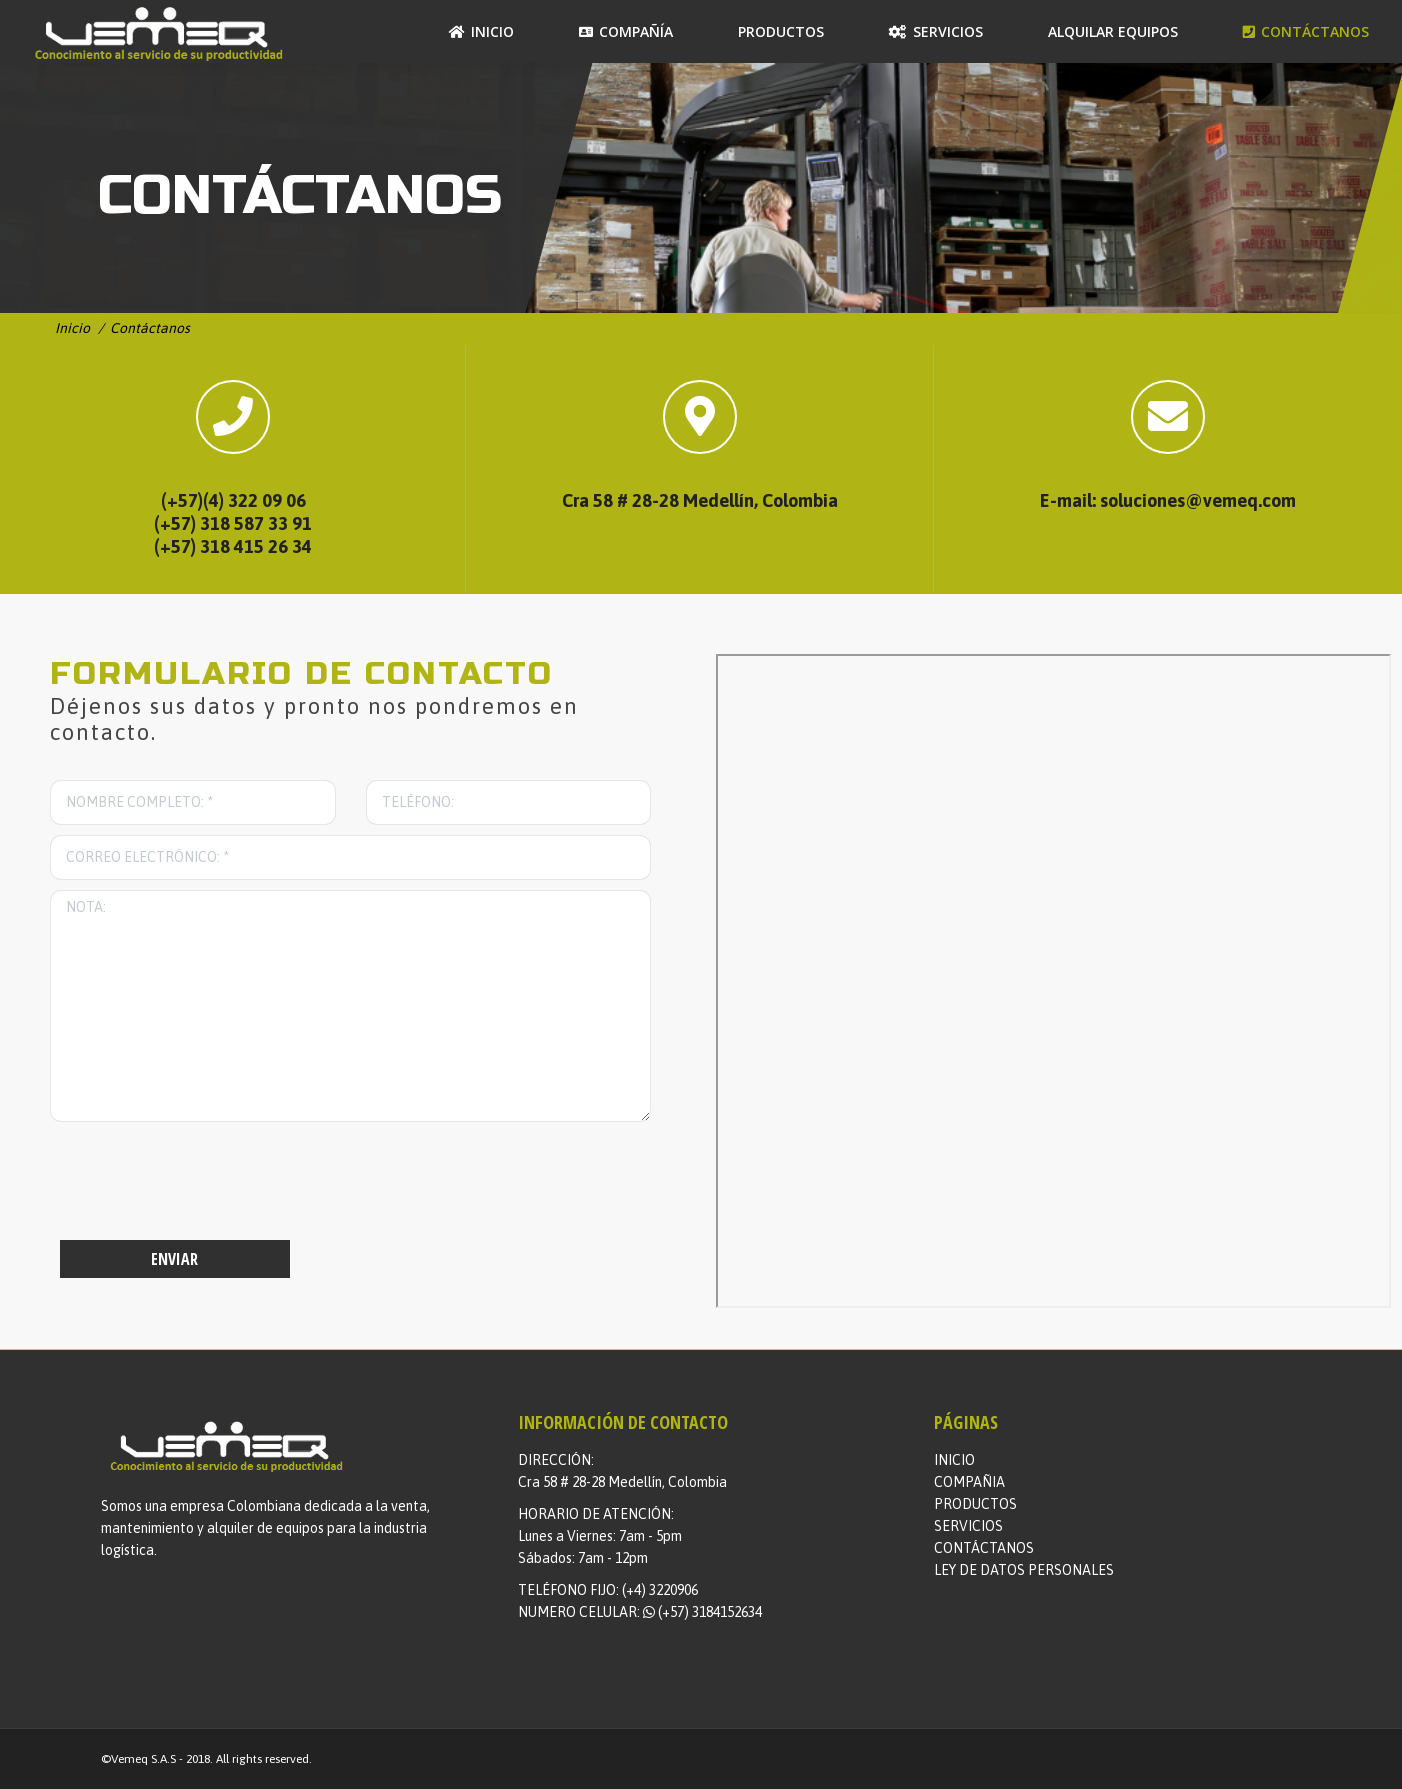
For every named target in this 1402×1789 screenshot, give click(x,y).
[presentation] (202, 1186)
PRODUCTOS (975, 1504)
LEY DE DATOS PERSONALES (1024, 1570)
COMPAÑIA (969, 1482)
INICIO (954, 1460)
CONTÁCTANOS (984, 1548)
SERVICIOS (968, 1526)
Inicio (72, 328)
